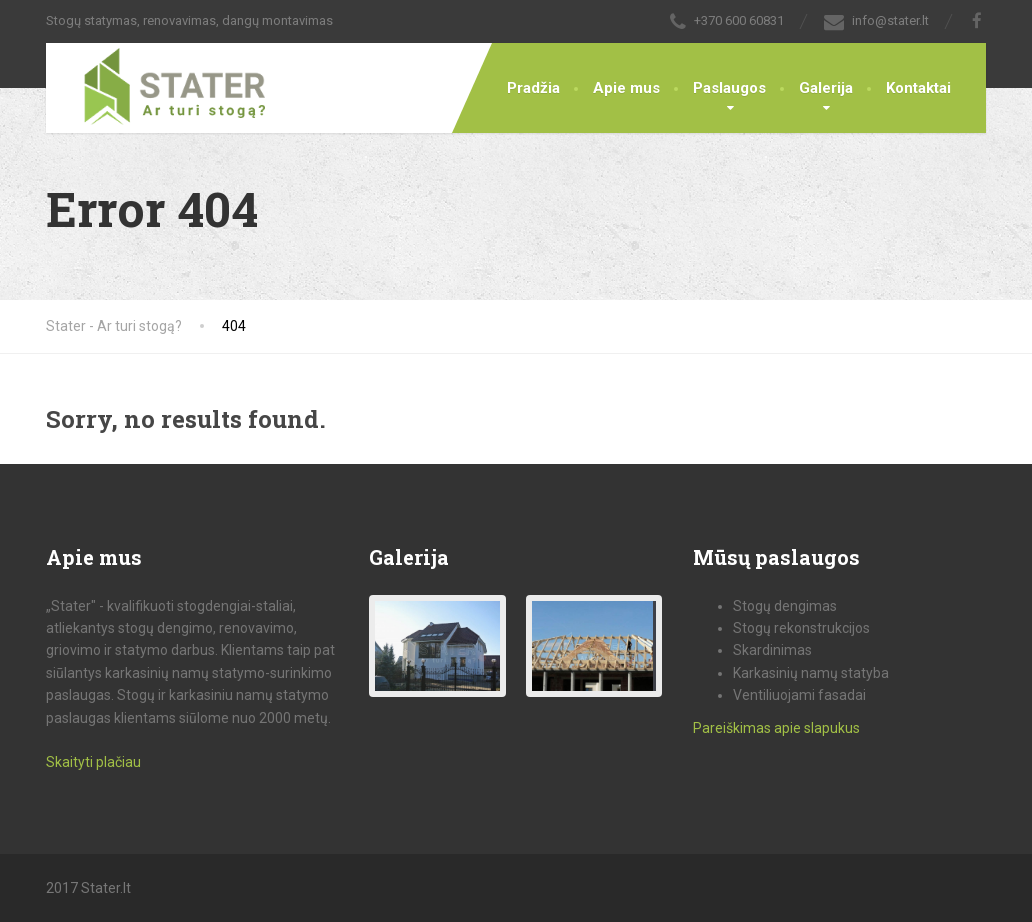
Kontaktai (918, 88)
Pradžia (533, 88)
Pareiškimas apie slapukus (776, 728)
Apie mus (626, 88)
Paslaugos (729, 88)
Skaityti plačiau (93, 762)
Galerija (826, 88)
